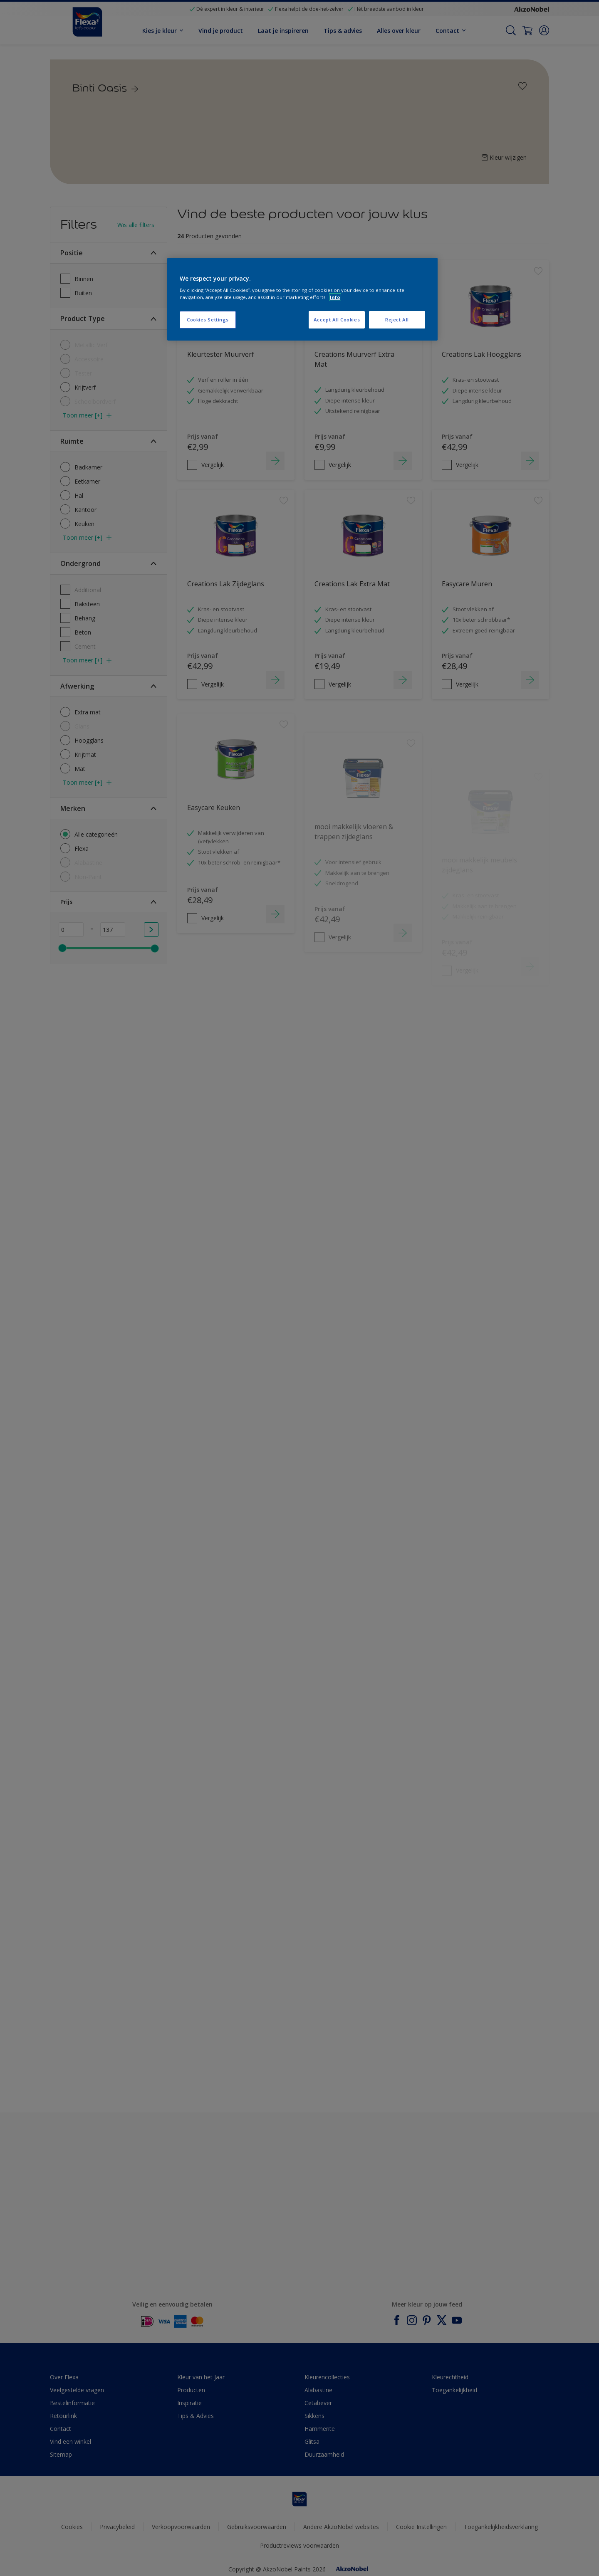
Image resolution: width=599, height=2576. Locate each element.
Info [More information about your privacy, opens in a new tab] (335, 297)
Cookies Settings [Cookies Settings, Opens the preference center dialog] (208, 319)
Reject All (397, 319)
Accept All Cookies (337, 319)
